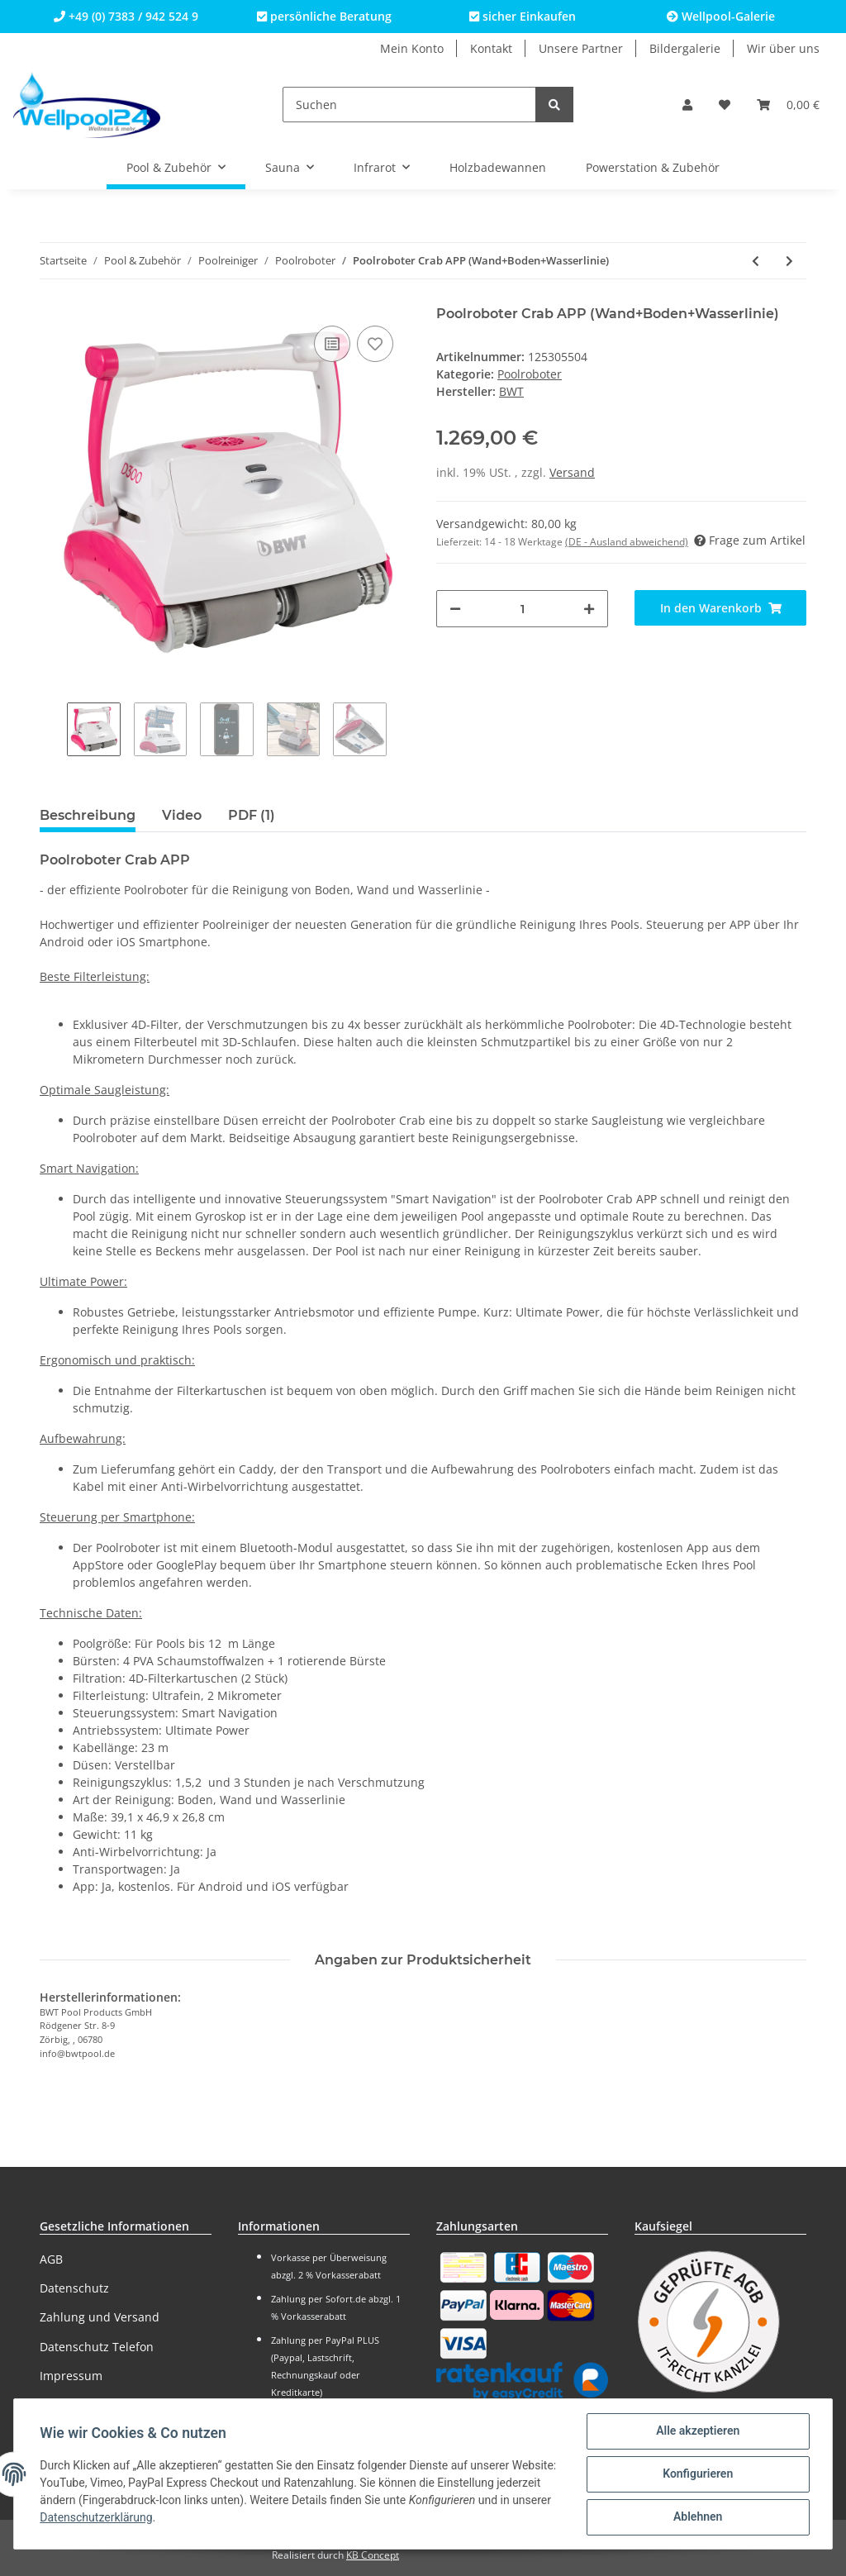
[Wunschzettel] (725, 104)
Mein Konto (412, 48)
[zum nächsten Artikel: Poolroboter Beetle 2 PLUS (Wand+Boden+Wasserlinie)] (789, 261)
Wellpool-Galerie (721, 16)
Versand (572, 472)
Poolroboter (529, 374)
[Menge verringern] (455, 608)
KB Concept (372, 2555)
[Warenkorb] (788, 104)
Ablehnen (697, 2517)
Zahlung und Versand (99, 2317)
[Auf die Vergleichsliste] (332, 344)
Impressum (71, 2375)
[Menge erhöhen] (589, 608)
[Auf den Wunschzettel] (375, 344)
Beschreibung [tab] (87, 815)
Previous (53, 730)
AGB (51, 2259)
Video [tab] (182, 815)
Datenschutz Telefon (97, 2347)
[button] (687, 104)
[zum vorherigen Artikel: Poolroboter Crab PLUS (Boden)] (755, 261)
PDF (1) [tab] (251, 815)
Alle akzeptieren (697, 2431)
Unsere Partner (581, 48)
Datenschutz (74, 2288)
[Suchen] (409, 104)
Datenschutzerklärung (150, 2518)
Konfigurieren (697, 2474)
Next (400, 730)
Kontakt (491, 48)
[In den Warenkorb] (720, 608)
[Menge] (522, 608)
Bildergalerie (684, 48)
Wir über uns (783, 48)
